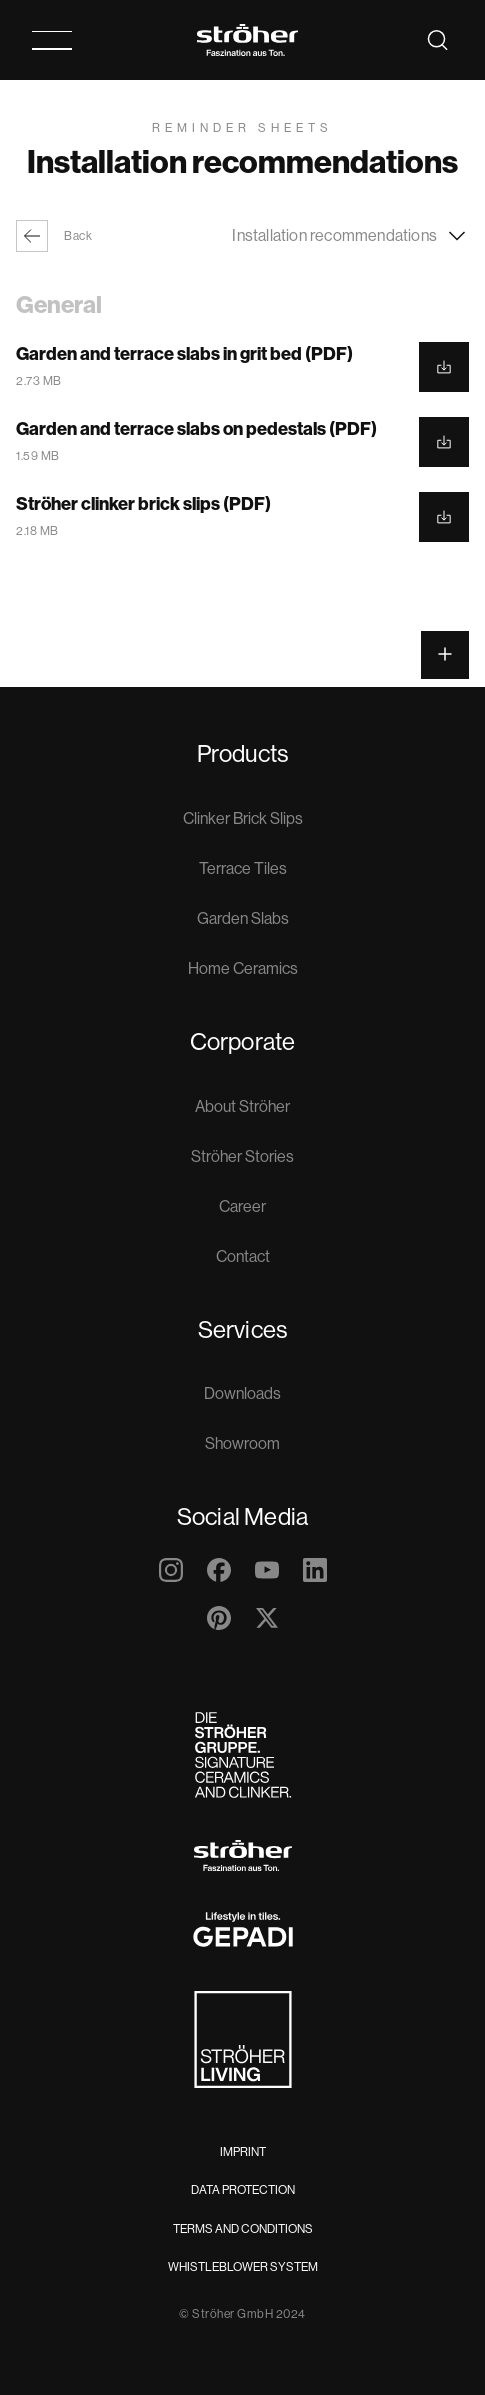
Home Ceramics (243, 968)
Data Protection (243, 2190)
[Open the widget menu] (445, 655)
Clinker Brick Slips (243, 818)
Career (242, 1206)
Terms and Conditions (243, 2229)
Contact (243, 1256)
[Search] (438, 40)
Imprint (243, 2152)
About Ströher (242, 1106)
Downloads (242, 1393)
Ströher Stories (242, 1156)
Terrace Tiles (243, 868)
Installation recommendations (350, 236)
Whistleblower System (243, 2267)
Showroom (242, 1443)
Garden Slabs (243, 918)
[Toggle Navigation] (52, 40)
